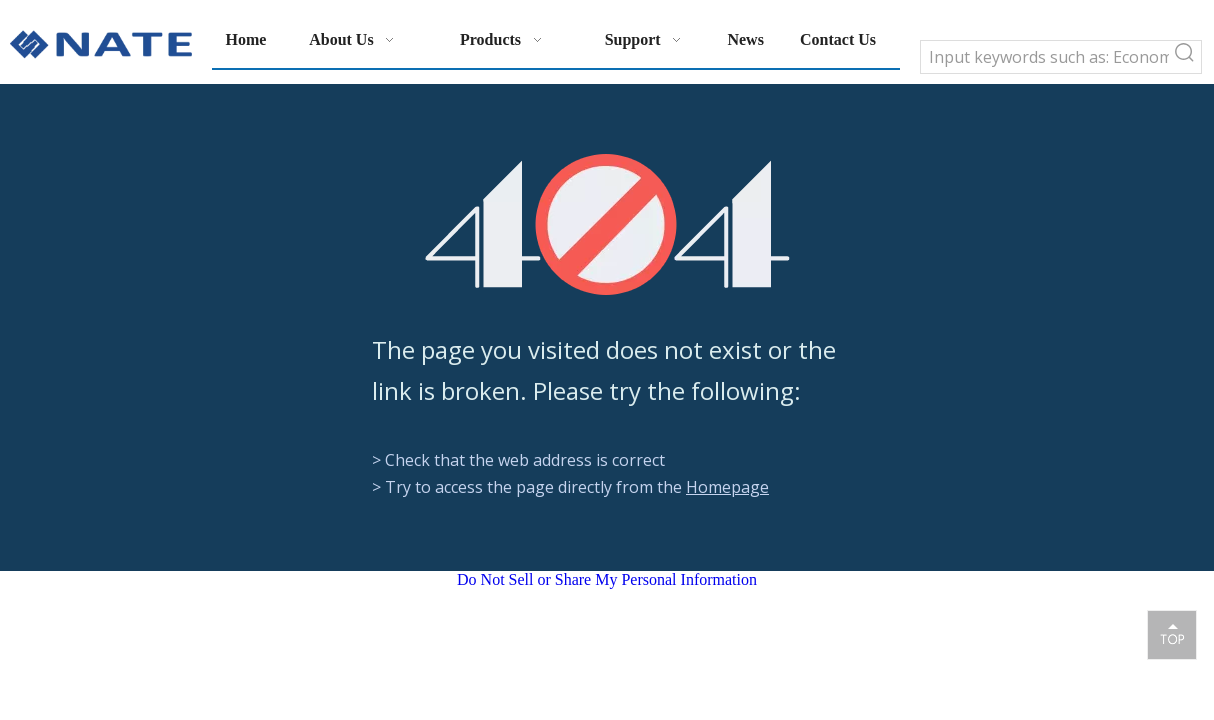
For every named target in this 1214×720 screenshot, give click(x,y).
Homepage (727, 487)
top (1172, 634)
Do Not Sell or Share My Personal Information (607, 579)
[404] (607, 224)
